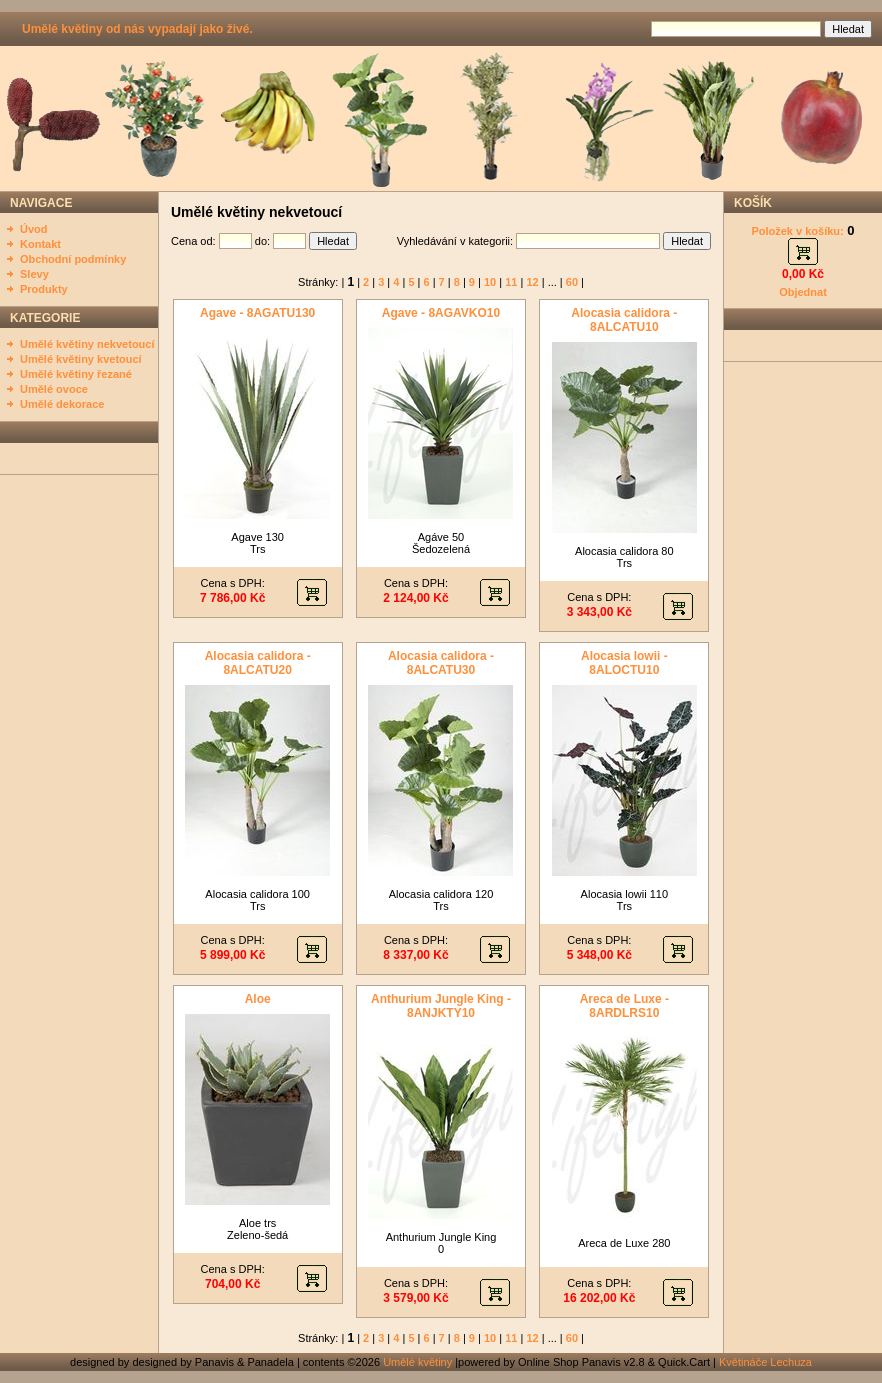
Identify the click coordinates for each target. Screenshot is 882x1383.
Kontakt (40, 244)
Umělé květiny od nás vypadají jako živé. (137, 29)
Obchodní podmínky (73, 259)
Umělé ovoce (54, 389)
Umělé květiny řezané (76, 374)
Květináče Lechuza (765, 1362)
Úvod (34, 229)
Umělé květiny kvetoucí (81, 359)
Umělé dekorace (62, 404)
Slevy (34, 274)
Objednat (803, 292)
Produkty (44, 289)
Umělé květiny (417, 1362)
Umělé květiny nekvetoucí (87, 344)
